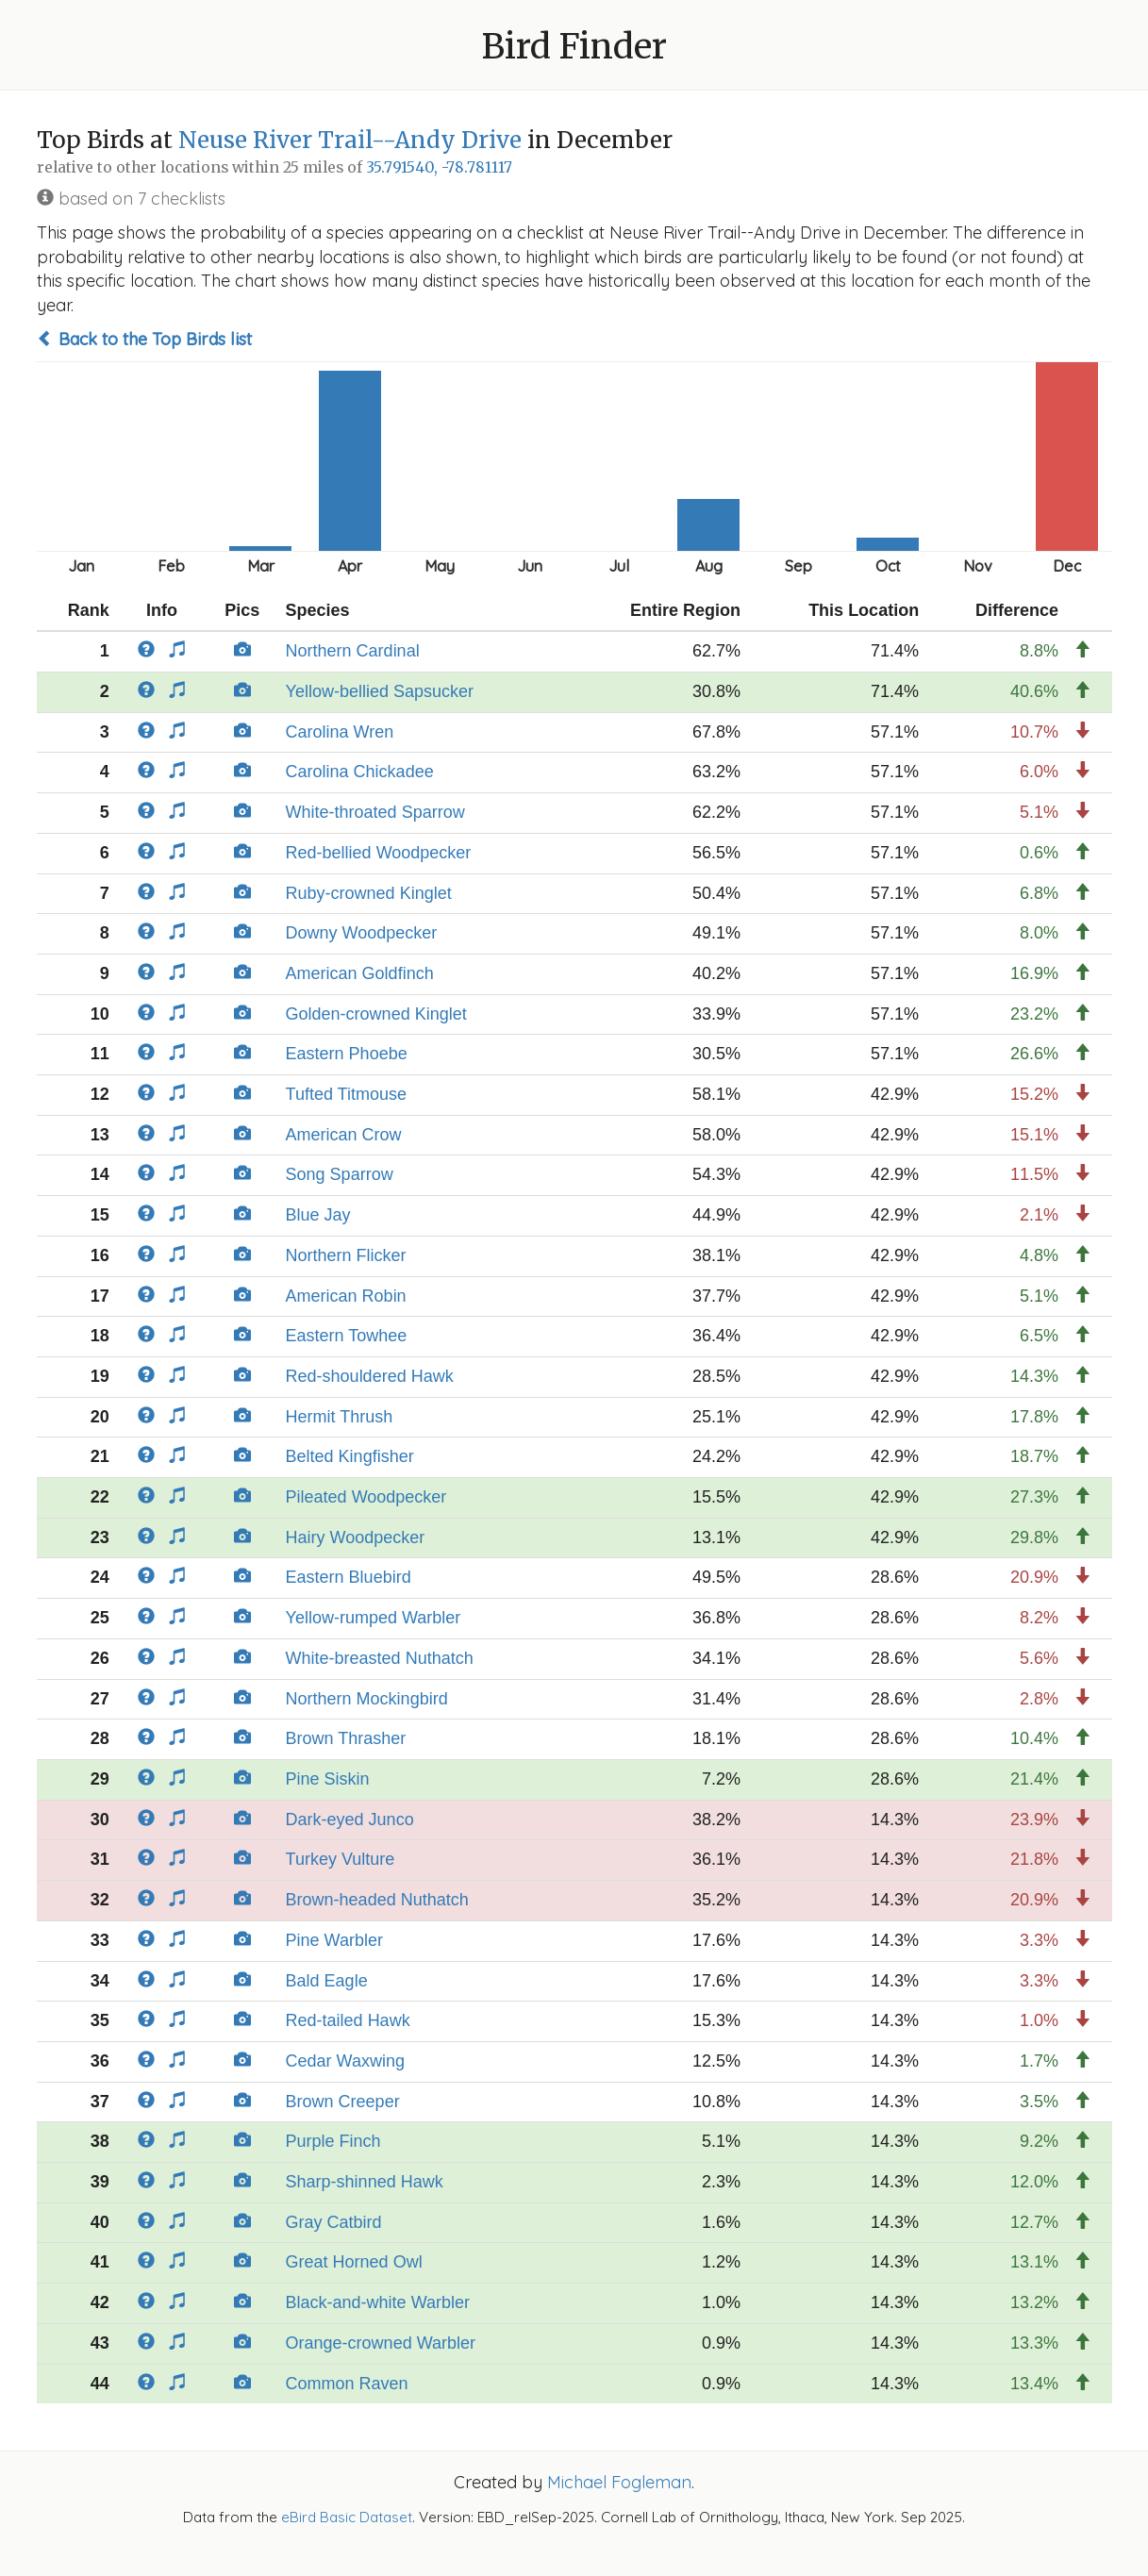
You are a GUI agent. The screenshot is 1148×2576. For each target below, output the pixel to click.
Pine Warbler (334, 1940)
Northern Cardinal (353, 650)
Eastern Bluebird (348, 1577)
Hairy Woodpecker (355, 1537)
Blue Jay (318, 1214)
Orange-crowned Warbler (380, 2343)
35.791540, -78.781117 (439, 167)
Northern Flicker (346, 1255)
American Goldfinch (360, 973)
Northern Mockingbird (367, 1698)
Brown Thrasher (346, 1738)
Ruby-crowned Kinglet (369, 893)
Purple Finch (333, 2141)
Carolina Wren (340, 732)
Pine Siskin (328, 1779)
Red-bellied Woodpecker (379, 852)
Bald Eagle (327, 1980)
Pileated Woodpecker (366, 1496)
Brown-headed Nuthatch (377, 1899)
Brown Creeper (343, 2101)
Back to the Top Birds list (144, 339)
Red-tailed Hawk (348, 2020)
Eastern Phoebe (347, 1053)
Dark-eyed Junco (350, 1819)
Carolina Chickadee (360, 771)
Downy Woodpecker (362, 932)
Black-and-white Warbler (378, 2302)
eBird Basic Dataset (346, 2517)
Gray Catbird (334, 2222)
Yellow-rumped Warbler (373, 1617)
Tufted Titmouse (346, 1094)
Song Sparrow (339, 1174)
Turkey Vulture (340, 1859)
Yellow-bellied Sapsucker (380, 691)
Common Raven (347, 2383)
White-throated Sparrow (375, 812)
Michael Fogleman (619, 2482)
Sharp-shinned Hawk (364, 2181)
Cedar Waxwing (345, 2061)
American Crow (344, 1134)
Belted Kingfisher (350, 1456)
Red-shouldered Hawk (370, 1376)
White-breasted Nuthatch (380, 1658)
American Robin (346, 1296)
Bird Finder (574, 46)
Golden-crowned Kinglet (376, 1014)
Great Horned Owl (354, 2261)
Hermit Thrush (339, 1416)
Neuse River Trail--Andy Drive (350, 140)
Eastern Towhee (347, 1335)
